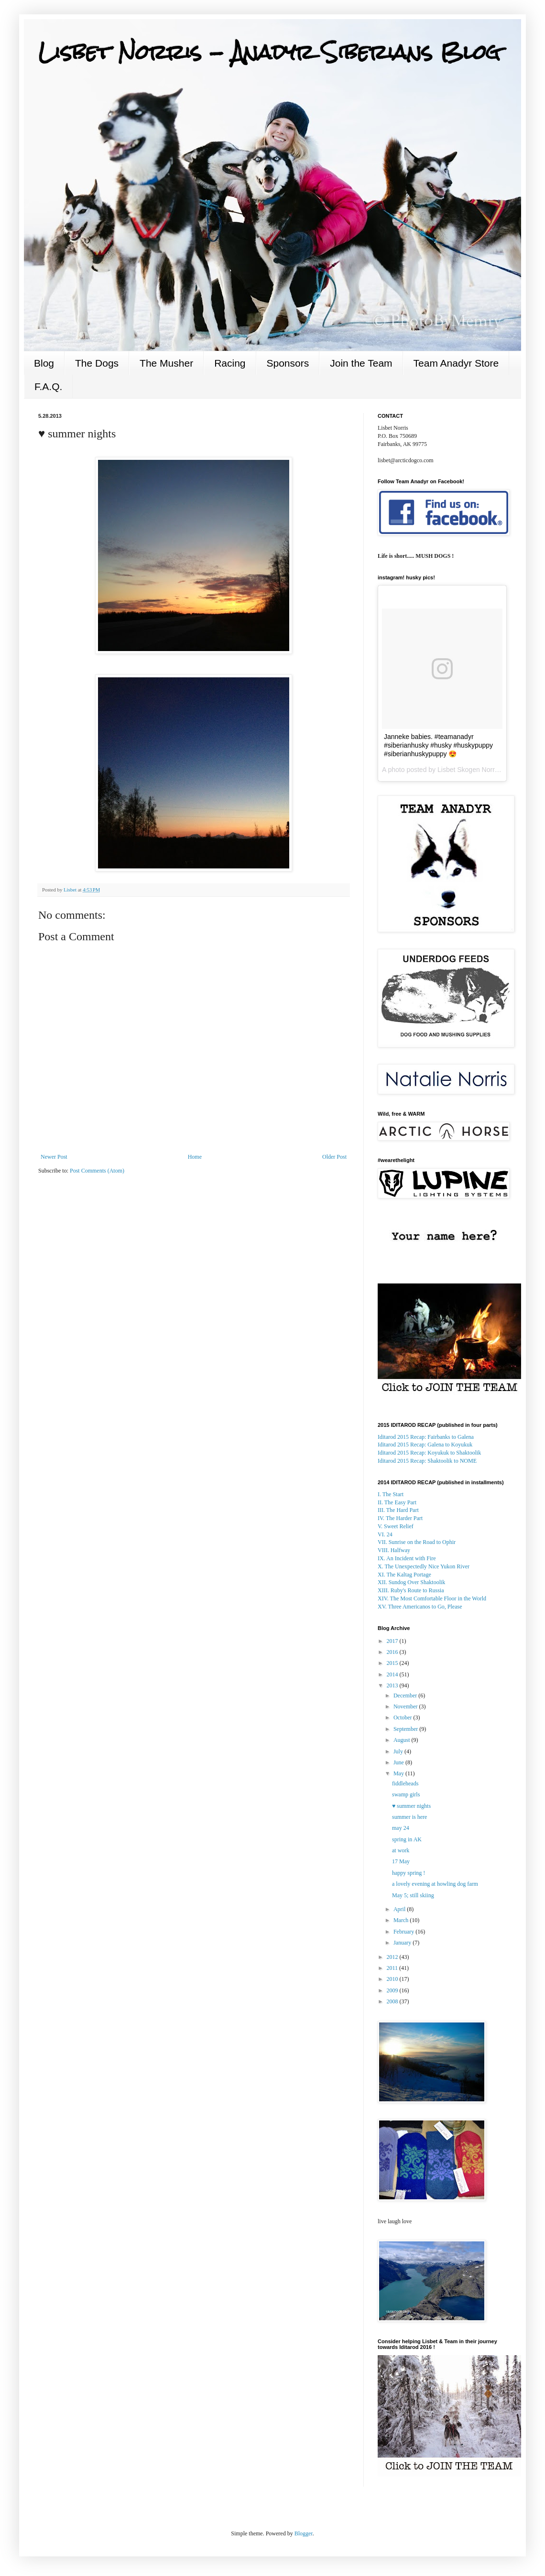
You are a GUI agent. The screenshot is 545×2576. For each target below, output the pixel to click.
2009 (393, 1990)
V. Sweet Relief (396, 1526)
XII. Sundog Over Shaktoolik (411, 1582)
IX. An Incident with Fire (407, 1558)
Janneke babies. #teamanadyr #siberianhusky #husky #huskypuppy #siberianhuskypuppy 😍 (438, 745)
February (404, 1931)
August (402, 1740)
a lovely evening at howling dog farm (435, 1883)
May (399, 1773)
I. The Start (390, 1494)
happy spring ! (408, 1873)
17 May (401, 1861)
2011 (393, 1968)
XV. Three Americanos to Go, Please (420, 1606)
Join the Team (361, 363)
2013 (393, 1685)
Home (195, 1156)
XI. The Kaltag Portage (404, 1574)
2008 (393, 2001)
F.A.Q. (48, 386)
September (406, 1729)
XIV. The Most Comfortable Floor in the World (432, 1598)
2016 (393, 1652)
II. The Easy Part (397, 1502)
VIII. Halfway (394, 1550)
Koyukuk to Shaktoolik (429, 1452)
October (403, 1717)
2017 (393, 1641)
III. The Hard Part (398, 1510)
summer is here (409, 1817)
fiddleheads (405, 1783)
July (398, 1751)
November (406, 1706)
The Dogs (97, 363)
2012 (393, 1957)
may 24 (400, 1828)
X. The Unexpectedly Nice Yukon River (423, 1566)
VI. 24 (385, 1534)
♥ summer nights (411, 1806)
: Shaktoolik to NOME (427, 1460)
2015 (393, 1663)
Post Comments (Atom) (97, 1170)
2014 (393, 1674)
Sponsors (288, 363)
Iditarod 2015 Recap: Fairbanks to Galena (426, 1437)
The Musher (166, 363)
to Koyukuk (425, 1444)
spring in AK (407, 1839)
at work (400, 1850)
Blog (44, 363)
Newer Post (54, 1156)
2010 (393, 1979)
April (400, 1909)
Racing (229, 363)
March (401, 1920)
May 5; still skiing (413, 1895)
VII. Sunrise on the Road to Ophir (417, 1542)
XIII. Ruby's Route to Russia (411, 1590)
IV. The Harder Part (400, 1518)
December (405, 1695)
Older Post (334, 1156)
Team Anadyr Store (456, 363)
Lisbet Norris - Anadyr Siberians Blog (269, 52)
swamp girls (406, 1794)
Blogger (303, 2533)
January (403, 1942)
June (399, 1762)
